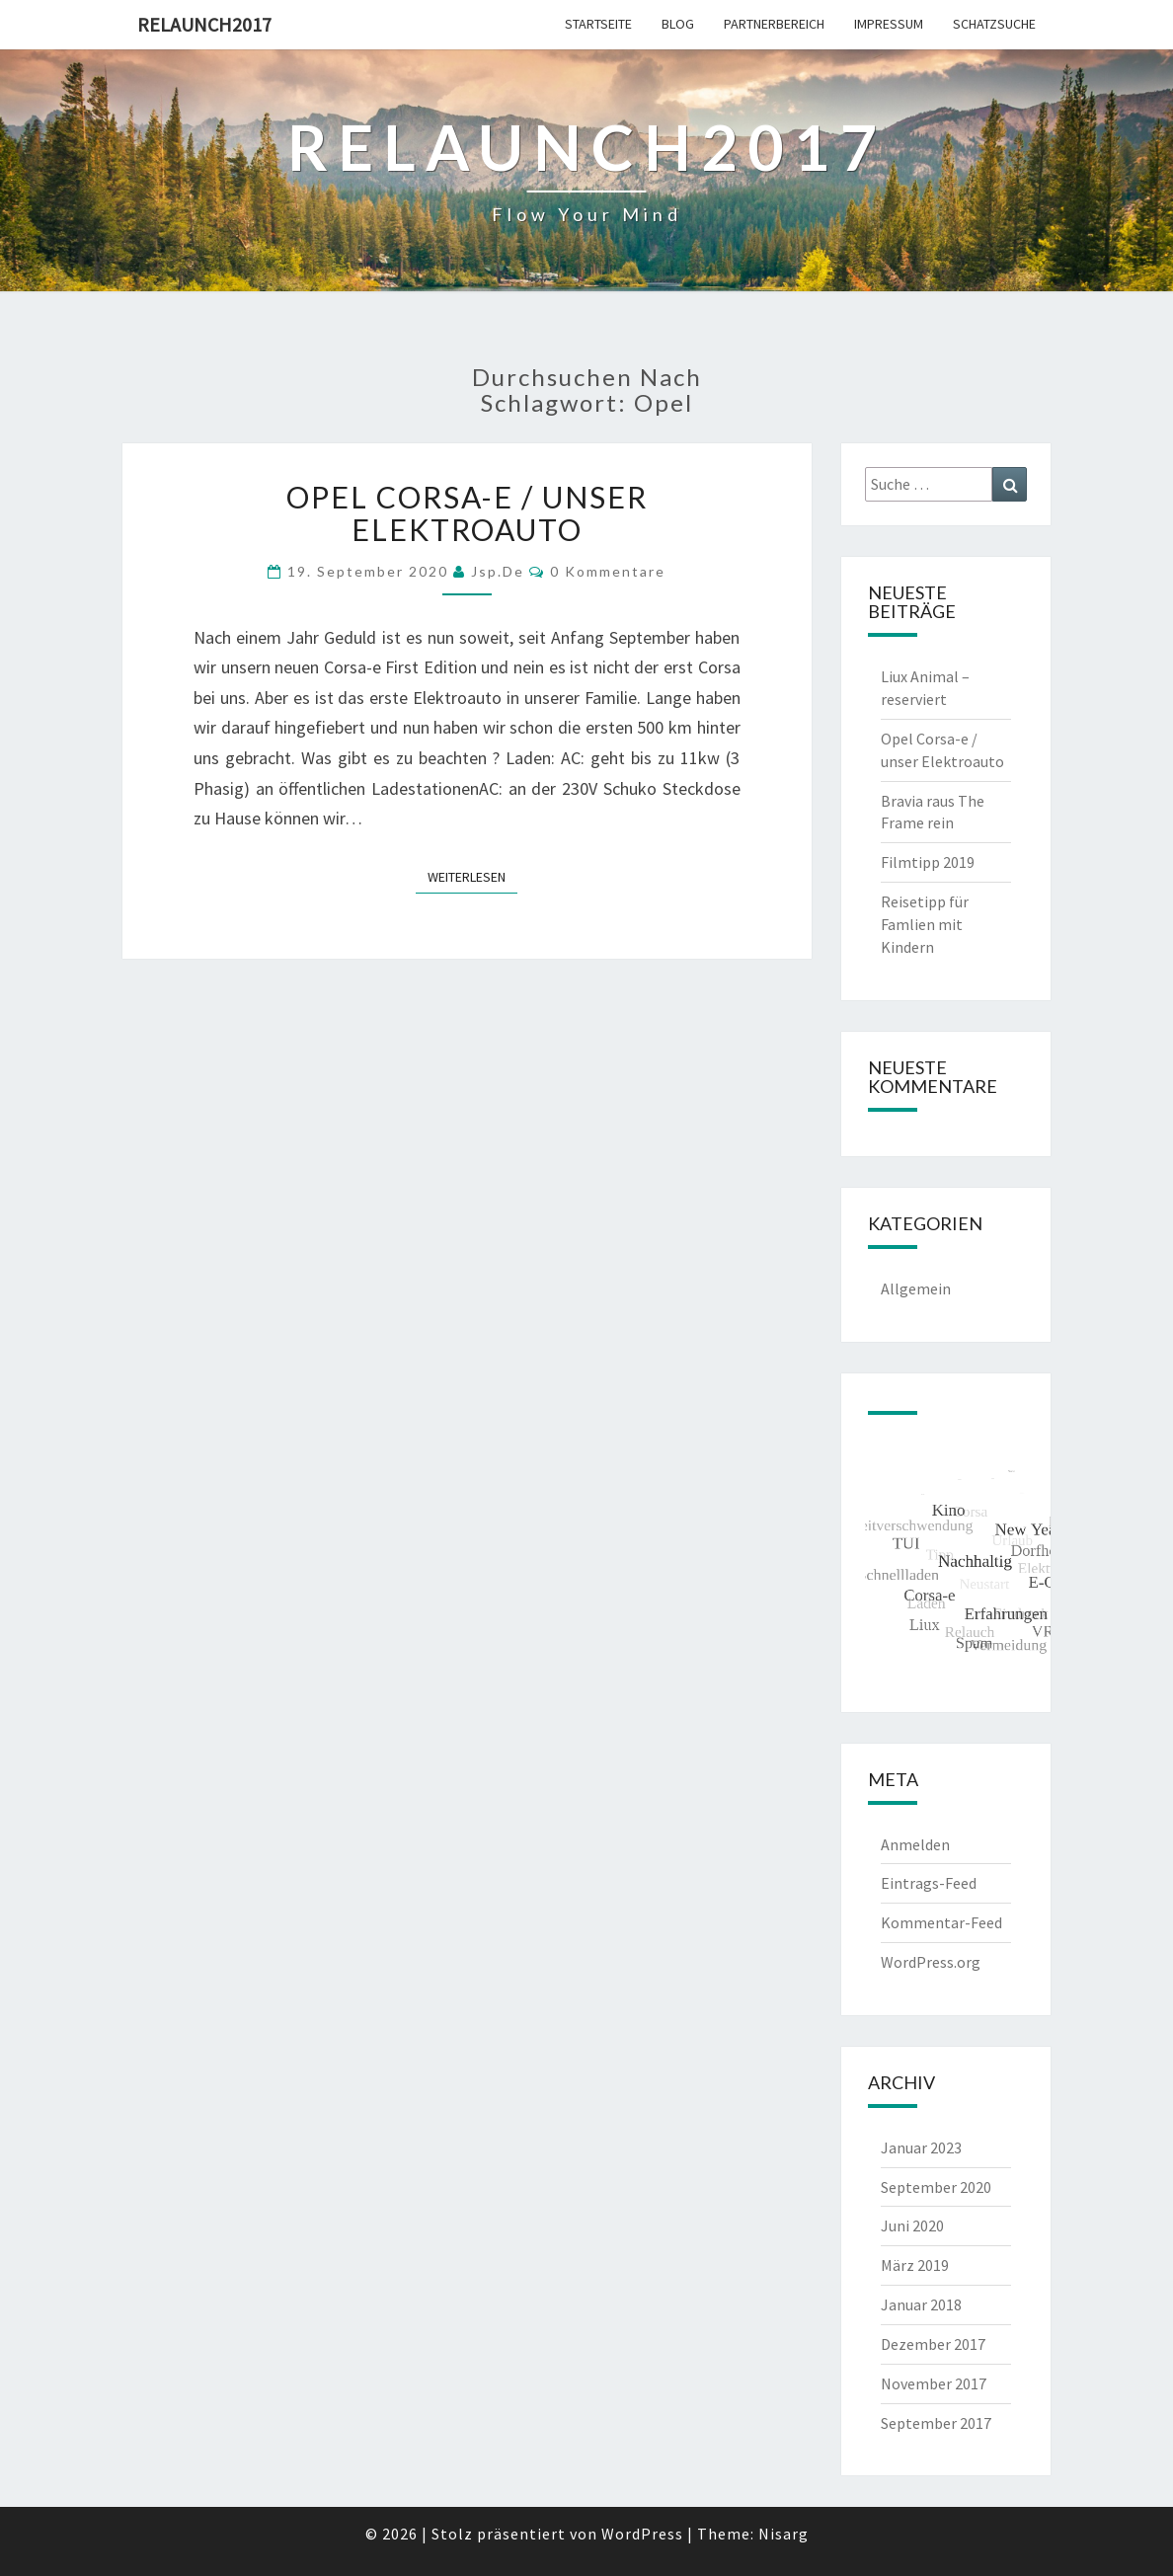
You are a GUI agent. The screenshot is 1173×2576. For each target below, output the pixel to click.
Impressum (888, 24)
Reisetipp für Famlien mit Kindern (925, 924)
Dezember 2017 (933, 2344)
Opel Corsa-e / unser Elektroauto (467, 513)
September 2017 (936, 2423)
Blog (678, 24)
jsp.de (497, 571)
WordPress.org (930, 1962)
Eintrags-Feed (929, 1883)
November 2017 (933, 2383)
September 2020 (936, 2187)
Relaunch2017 (204, 24)
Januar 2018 (921, 2304)
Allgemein (916, 1288)
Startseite (598, 24)
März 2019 (915, 2265)
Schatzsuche (994, 24)
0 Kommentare (607, 571)
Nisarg (783, 2533)
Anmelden (915, 1844)
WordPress (642, 2533)
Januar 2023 (921, 2147)
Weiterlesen (472, 876)
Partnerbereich (774, 24)
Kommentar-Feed (941, 1922)
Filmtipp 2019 (928, 862)
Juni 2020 (912, 2225)
